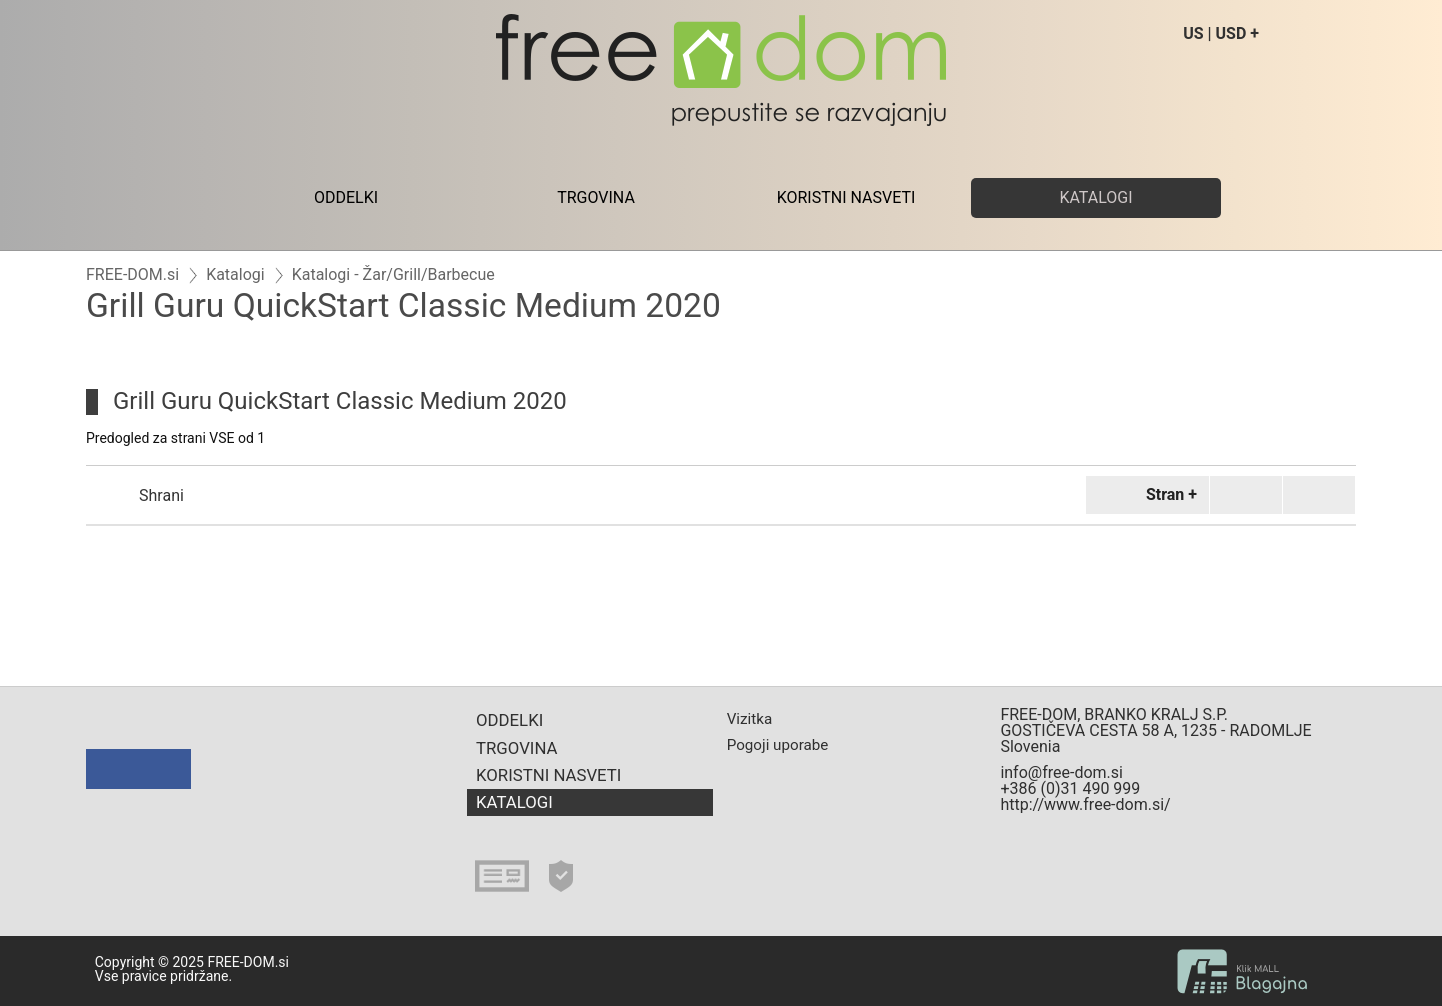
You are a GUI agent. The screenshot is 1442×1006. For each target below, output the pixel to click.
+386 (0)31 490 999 (1070, 788)
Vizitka (750, 719)
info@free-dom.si (1061, 772)
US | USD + (1221, 33)
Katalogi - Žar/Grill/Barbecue (393, 275)
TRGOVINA (596, 197)
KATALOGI (1095, 197)
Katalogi (235, 275)
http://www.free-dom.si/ (1085, 804)
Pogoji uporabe (778, 745)
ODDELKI (346, 197)
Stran (1144, 495)
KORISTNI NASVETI (846, 197)
